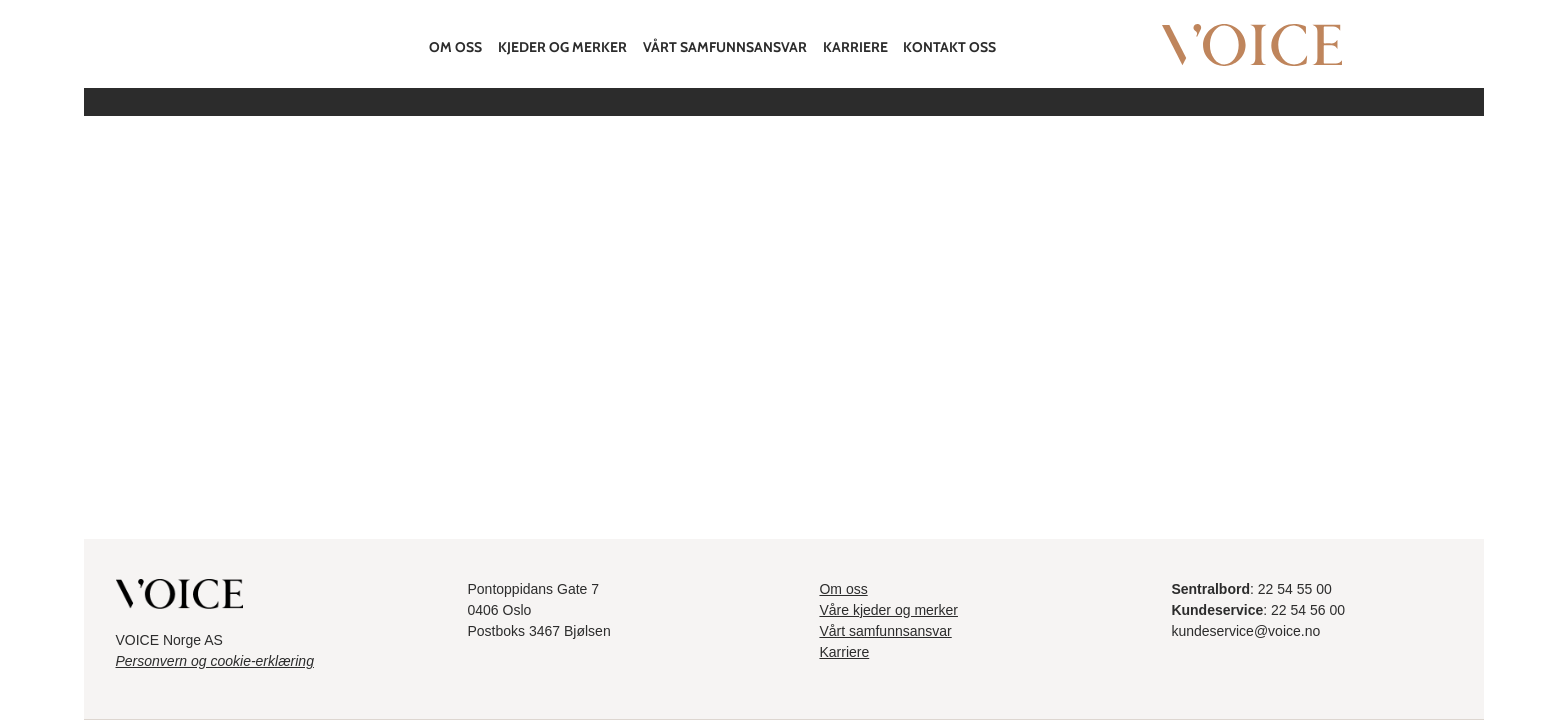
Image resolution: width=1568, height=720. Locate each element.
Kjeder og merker (562, 47)
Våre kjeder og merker (888, 610)
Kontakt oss (949, 47)
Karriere (855, 47)
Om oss (455, 47)
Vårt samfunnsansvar (725, 47)
